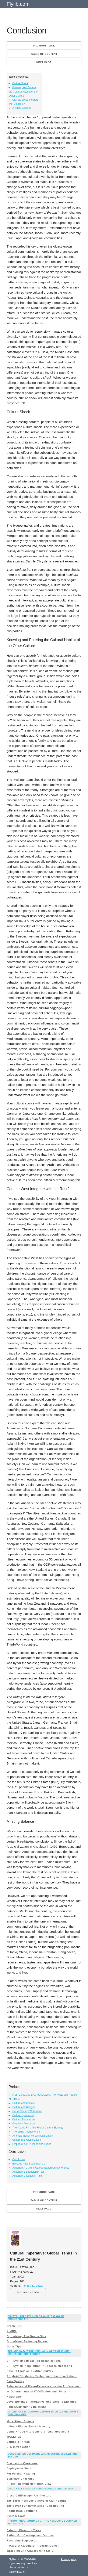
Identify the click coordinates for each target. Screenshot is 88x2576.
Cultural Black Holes (23, 2119)
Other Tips (14, 2346)
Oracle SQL (14, 2326)
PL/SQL (12, 2331)
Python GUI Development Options (30, 2535)
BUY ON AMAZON (28, 2292)
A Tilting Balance (21, 107)
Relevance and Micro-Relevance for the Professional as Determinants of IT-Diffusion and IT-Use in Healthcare (44, 2391)
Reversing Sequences (22, 2540)
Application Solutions (22, 2510)
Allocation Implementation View (29, 2483)
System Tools (16, 2516)
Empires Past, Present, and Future (31, 2144)
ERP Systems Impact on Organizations (34, 2360)
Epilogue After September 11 (28, 2163)
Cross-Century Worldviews (27, 2111)
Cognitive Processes (23, 2123)
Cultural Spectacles (23, 2115)
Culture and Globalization (26, 2139)
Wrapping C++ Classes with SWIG (30, 2550)
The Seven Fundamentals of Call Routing (35, 2505)
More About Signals (20, 2421)
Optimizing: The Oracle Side (26, 2336)
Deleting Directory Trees (24, 2530)
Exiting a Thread (18, 2441)
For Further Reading (21, 2473)
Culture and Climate (23, 2103)
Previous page (44, 45)
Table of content (44, 54)
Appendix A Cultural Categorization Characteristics (40, 2167)
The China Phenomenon (26, 2131)
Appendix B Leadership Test (28, 2171)
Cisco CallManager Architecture (29, 2495)
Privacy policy (68, 2559)
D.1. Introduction (18, 2447)
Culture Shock (20, 83)
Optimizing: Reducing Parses (27, 2341)
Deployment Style (19, 2468)
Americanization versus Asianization (32, 2135)
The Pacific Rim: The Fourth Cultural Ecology (37, 2127)
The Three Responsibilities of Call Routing (37, 2500)
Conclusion (18, 2159)
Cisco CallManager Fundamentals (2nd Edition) (41, 2489)
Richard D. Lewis (32, 2285)
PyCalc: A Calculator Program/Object (33, 2545)
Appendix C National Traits (27, 2175)
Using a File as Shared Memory (28, 2426)
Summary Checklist (20, 2478)
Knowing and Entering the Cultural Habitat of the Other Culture (23, 91)
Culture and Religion (23, 2107)
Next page (44, 62)
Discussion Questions (22, 2463)
